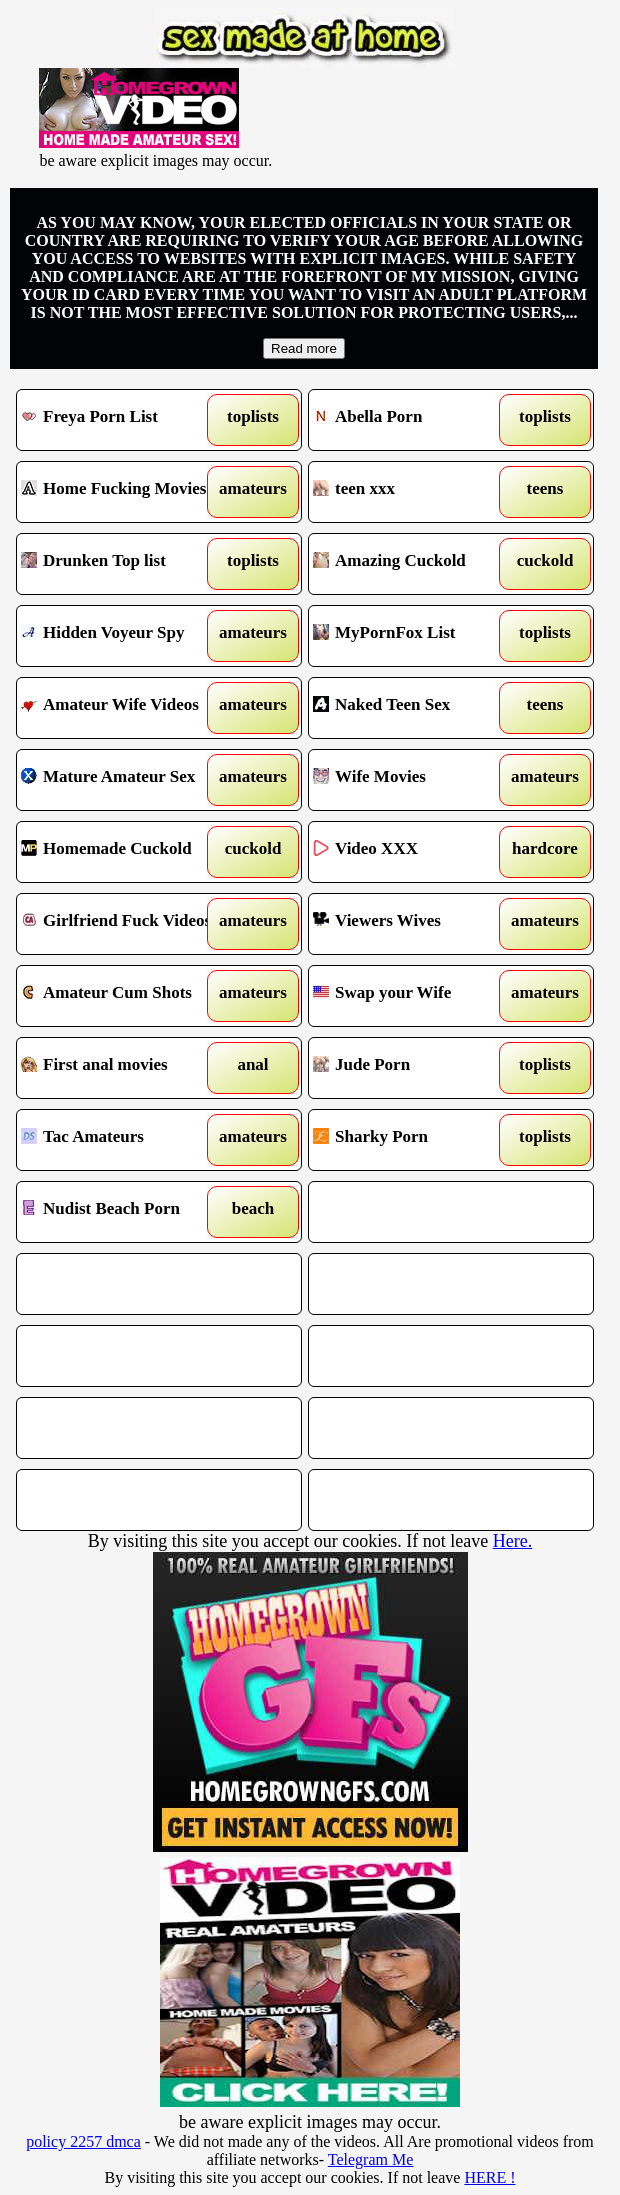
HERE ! (489, 2177)
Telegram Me (371, 2159)
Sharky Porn (415, 1140)
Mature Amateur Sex (123, 780)
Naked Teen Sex (415, 708)
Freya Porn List (123, 420)
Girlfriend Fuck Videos (123, 924)
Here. (512, 1541)
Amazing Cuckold (415, 564)
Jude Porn (415, 1068)
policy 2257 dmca (83, 2141)
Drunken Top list (123, 564)
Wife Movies (415, 780)
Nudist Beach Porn (123, 1212)
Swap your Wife (415, 996)
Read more (304, 348)
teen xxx (415, 492)
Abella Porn (415, 420)
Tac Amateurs (123, 1140)
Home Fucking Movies (123, 492)
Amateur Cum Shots (123, 996)
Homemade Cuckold (123, 852)
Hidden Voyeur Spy (123, 636)
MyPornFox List (415, 636)
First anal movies (123, 1068)
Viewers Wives (415, 924)
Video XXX (415, 852)
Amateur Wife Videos (123, 708)
